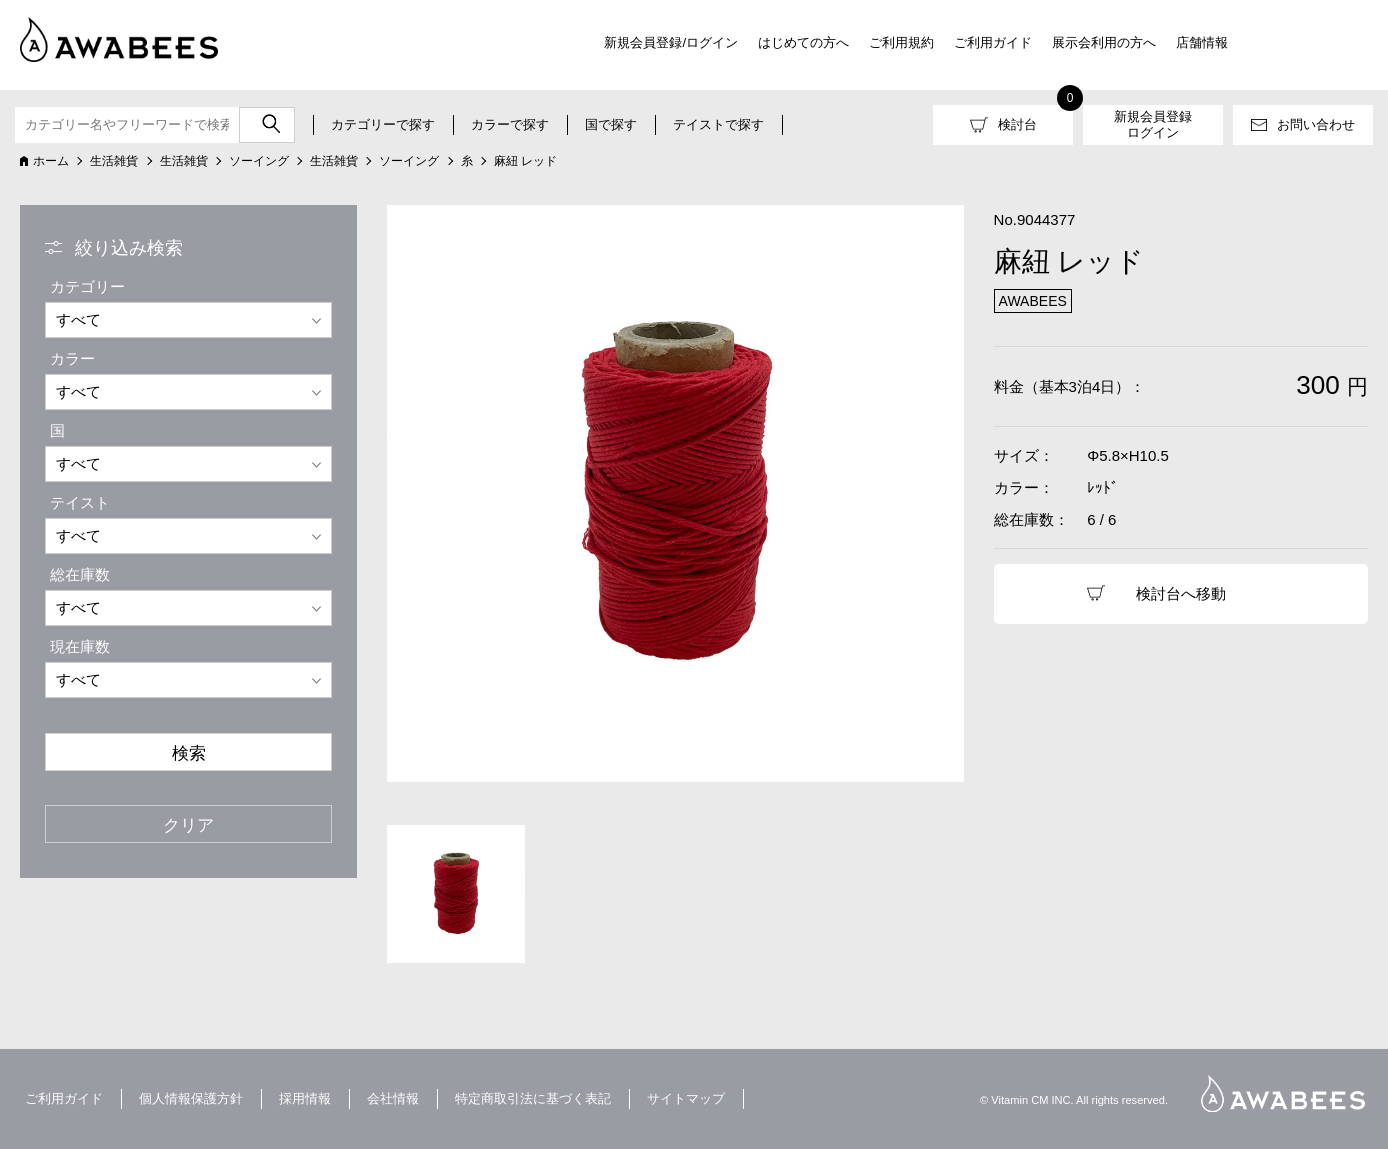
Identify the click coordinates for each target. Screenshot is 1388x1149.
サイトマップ (686, 1098)
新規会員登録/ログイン (671, 42)
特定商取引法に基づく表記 (533, 1098)
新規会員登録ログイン (1153, 124)
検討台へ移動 (1181, 593)
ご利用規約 (901, 42)
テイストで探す (718, 124)
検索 (189, 753)
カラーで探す (510, 124)
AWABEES (1283, 1093)
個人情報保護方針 (191, 1098)
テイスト (80, 502)
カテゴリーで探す (383, 124)
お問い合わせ (1316, 124)
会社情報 (393, 1098)
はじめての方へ (803, 42)
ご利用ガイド (993, 42)
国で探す (611, 124)
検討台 (1017, 124)
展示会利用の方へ (1104, 42)
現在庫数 (80, 646)
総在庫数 (80, 574)
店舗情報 (1202, 42)
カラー (72, 358)
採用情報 (305, 1098)
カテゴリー (87, 286)
